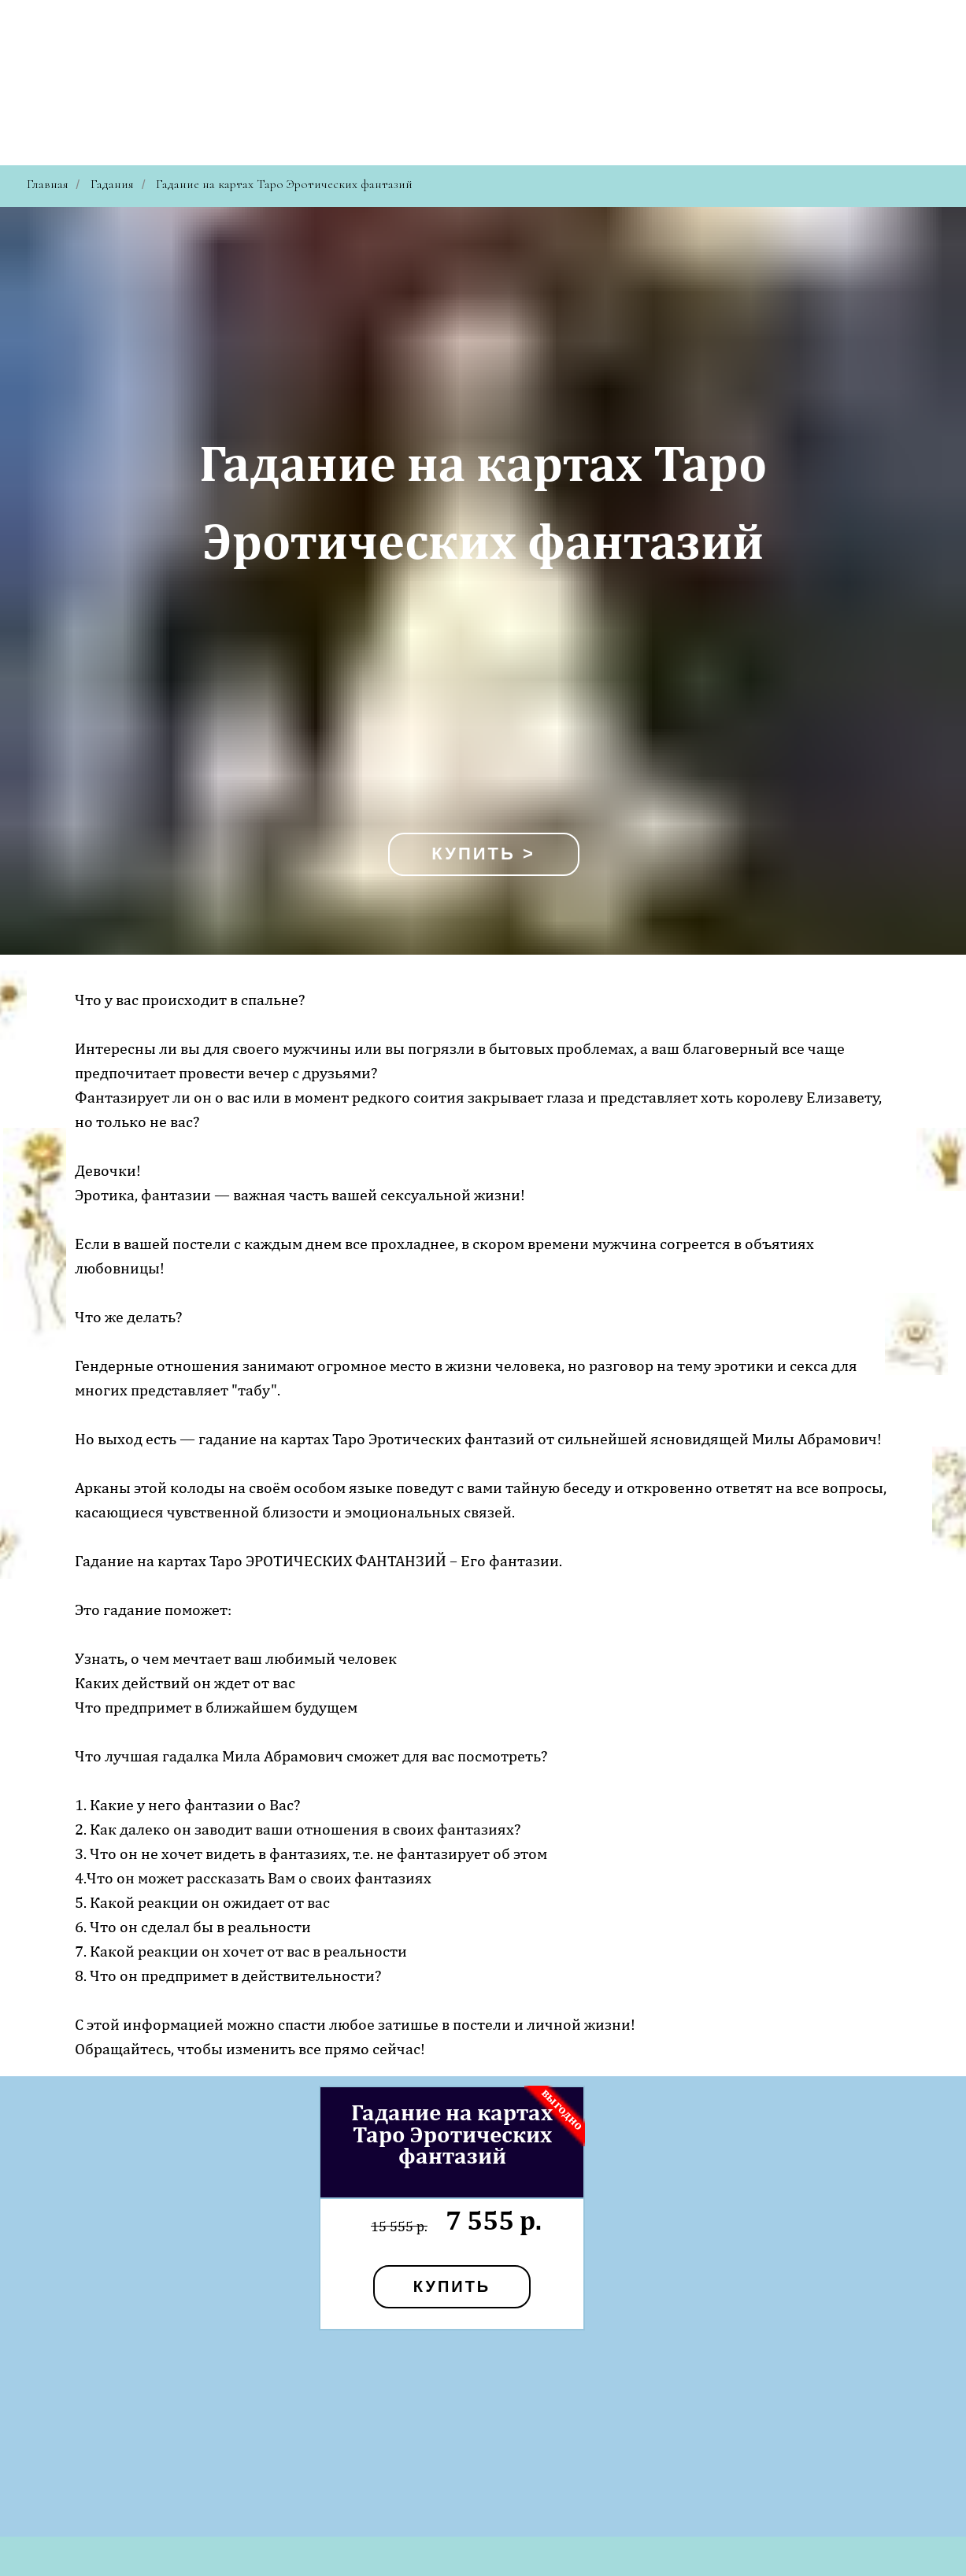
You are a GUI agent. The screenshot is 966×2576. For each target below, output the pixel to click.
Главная (47, 184)
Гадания (112, 184)
